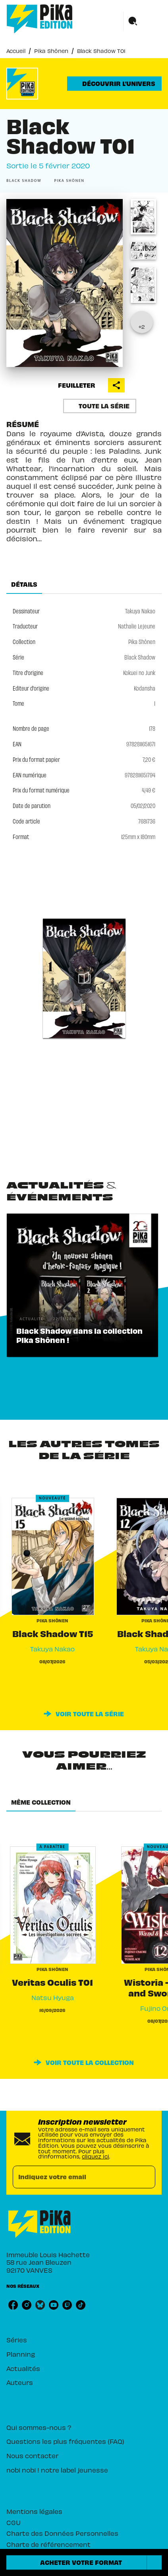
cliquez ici (95, 2156)
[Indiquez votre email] (74, 2177)
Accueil (15, 50)
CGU (13, 2522)
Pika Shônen (51, 50)
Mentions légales (34, 2511)
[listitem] (13, 2305)
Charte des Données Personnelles (62, 2533)
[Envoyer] (145, 2176)
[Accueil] (39, 19)
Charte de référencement (48, 2544)
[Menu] (143, 21)
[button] (114, 83)
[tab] (24, 584)
